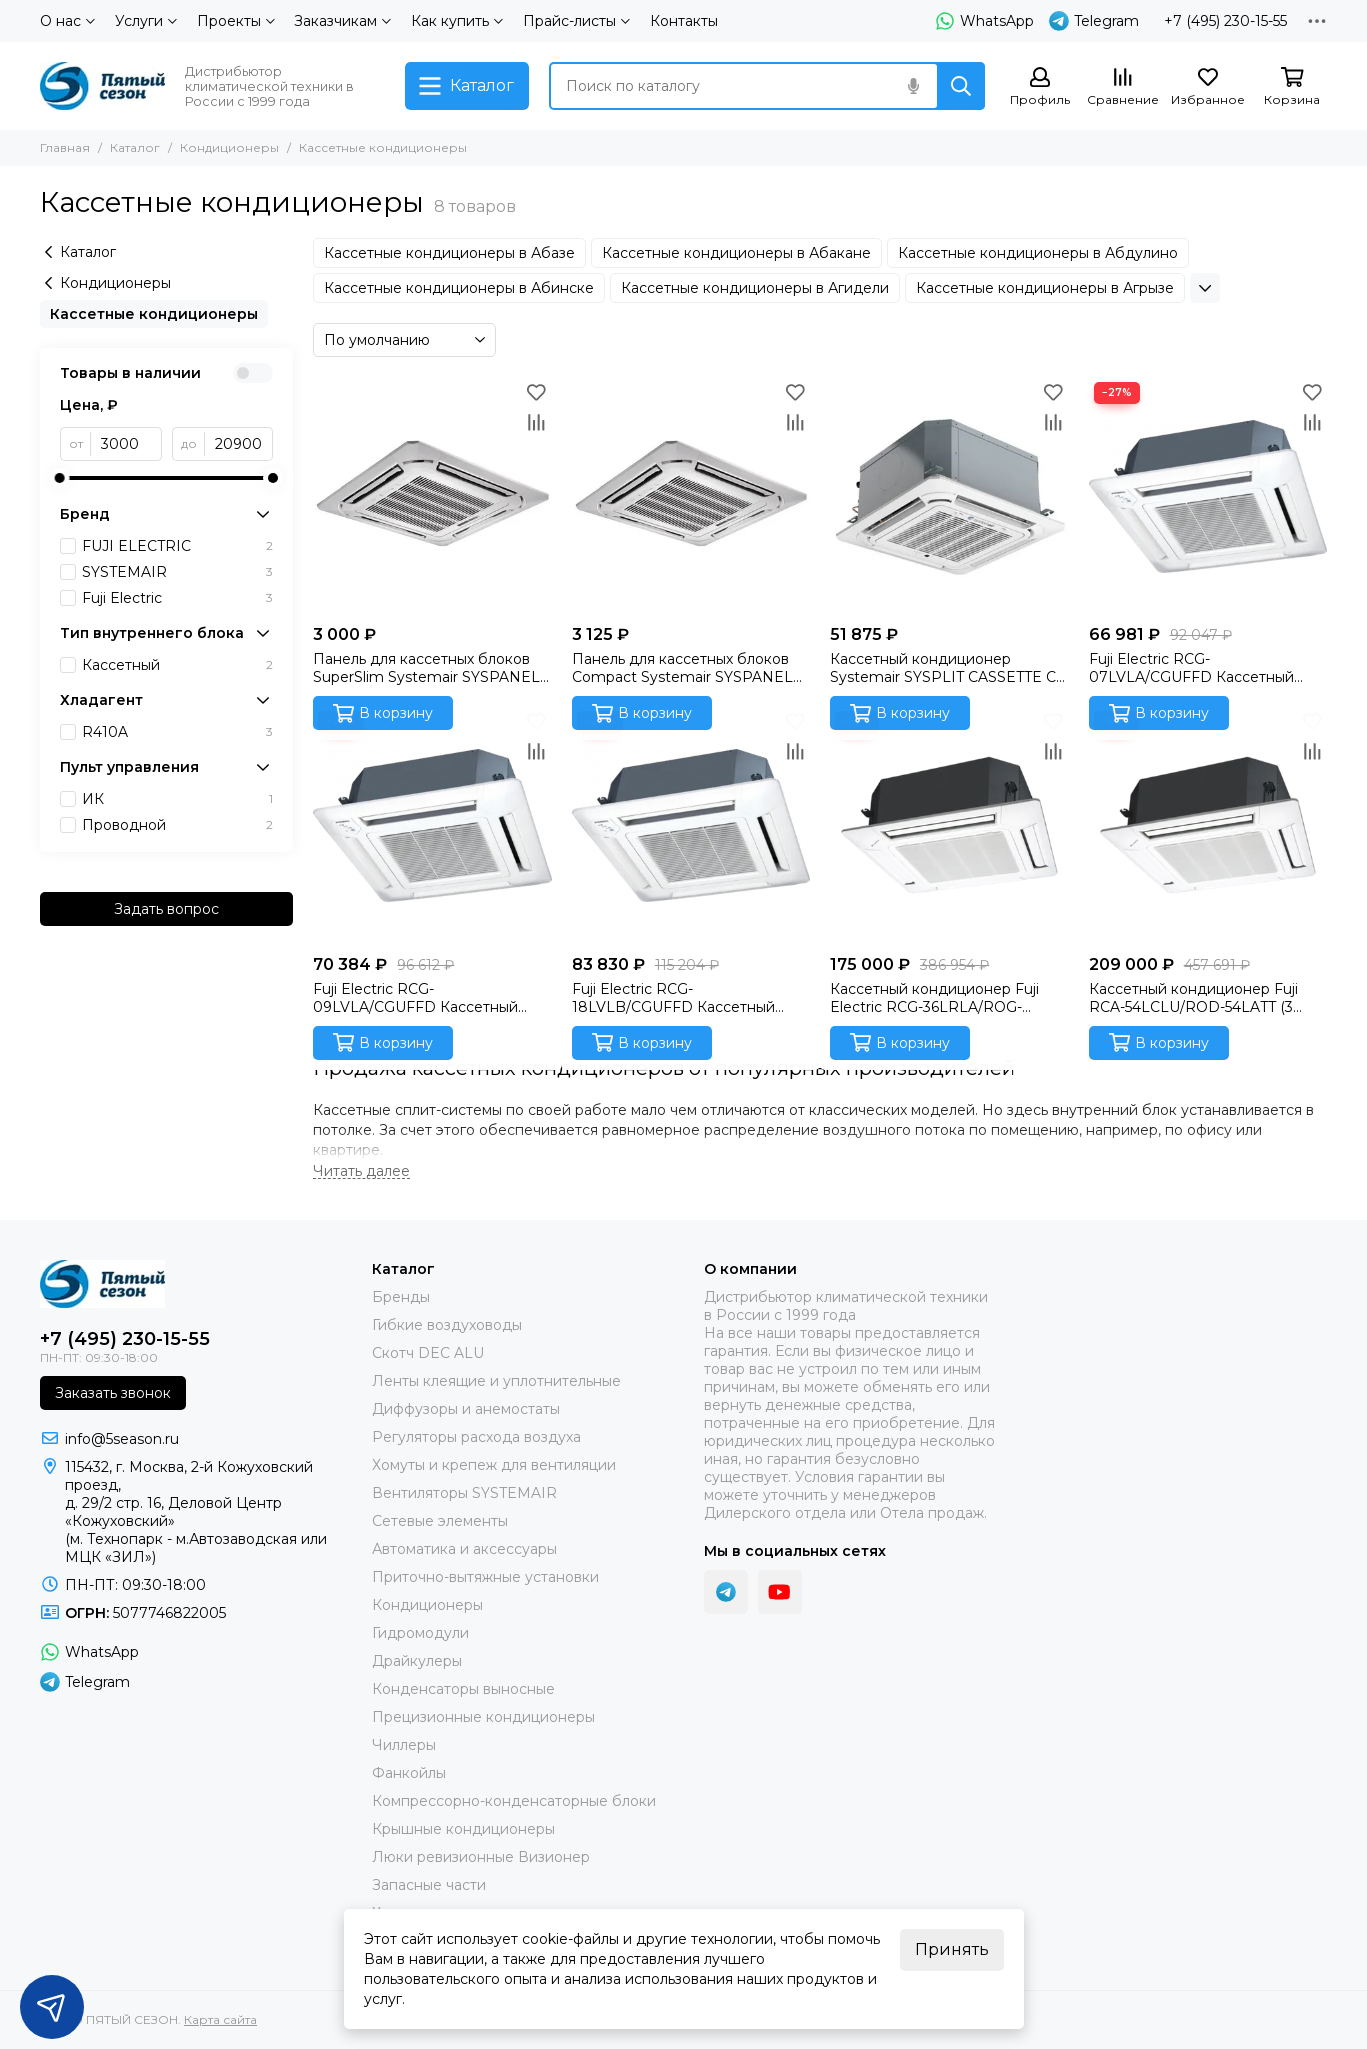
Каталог (135, 147)
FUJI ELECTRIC (177, 546)
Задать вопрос (166, 909)
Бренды (401, 1297)
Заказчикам (342, 21)
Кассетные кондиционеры (154, 314)
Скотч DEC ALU (428, 1353)
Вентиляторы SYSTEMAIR (464, 1493)
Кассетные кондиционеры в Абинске (459, 288)
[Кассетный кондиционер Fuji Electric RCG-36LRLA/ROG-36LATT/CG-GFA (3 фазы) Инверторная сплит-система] (949, 825)
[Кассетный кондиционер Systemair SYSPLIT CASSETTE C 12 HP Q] (949, 496)
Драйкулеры (417, 1661)
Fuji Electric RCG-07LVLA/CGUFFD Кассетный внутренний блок (1191, 668)
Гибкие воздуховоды (447, 1325)
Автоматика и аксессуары (464, 1549)
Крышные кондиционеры (463, 1829)
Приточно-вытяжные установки (485, 1577)
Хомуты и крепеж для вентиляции (494, 1465)
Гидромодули (420, 1633)
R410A (177, 732)
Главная (65, 147)
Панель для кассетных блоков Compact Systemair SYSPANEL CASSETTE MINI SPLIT (682, 668)
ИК (177, 799)
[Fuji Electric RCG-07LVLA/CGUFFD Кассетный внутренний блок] (1208, 496)
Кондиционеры (229, 147)
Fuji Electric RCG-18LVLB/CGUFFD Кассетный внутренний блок (673, 998)
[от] (126, 444)
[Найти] (961, 86)
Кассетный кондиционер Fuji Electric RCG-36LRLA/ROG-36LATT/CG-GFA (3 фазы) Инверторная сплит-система (934, 998)
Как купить (457, 21)
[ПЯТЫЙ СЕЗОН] (102, 86)
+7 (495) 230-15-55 (1225, 21)
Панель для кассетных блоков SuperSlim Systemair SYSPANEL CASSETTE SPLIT (426, 668)
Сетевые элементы (440, 1521)
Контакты (684, 21)
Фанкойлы (409, 1773)
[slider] (60, 478)
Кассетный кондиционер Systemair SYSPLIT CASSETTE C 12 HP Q (943, 668)
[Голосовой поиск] (913, 86)
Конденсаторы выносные (463, 1689)
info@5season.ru (122, 1439)
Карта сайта (220, 2019)
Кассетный (177, 665)
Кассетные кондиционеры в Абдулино (1038, 253)
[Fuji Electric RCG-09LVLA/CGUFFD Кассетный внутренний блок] (432, 825)
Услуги (146, 21)
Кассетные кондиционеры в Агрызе (1045, 288)
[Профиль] (1040, 87)
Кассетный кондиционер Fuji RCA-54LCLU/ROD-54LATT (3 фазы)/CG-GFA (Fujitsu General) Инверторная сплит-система (1197, 998)
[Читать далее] (361, 1171)
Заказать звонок (113, 1393)
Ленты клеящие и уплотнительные (496, 1381)
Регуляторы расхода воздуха (476, 1437)
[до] (239, 444)
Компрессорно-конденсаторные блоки (514, 1801)
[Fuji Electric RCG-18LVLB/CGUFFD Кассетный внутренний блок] (691, 825)
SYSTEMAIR (177, 572)
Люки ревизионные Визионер (481, 1857)
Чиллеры (404, 1745)
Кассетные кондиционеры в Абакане (736, 253)
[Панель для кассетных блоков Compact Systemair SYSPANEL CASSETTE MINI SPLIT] (691, 496)
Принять (952, 1949)
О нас (67, 21)
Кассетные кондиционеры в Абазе (449, 253)
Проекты (236, 21)
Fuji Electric (177, 598)
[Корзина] (1292, 87)
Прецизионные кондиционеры (483, 1717)
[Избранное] (1208, 87)
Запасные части (429, 1885)
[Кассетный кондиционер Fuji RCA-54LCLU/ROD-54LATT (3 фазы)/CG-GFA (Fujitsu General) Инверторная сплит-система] (1208, 825)
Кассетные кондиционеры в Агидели (755, 288)
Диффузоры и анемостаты (466, 1409)
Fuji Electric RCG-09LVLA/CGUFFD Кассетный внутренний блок (415, 998)
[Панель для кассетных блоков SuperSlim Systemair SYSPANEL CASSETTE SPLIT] (432, 496)
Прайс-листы (576, 21)
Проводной (177, 825)
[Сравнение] (1123, 87)
